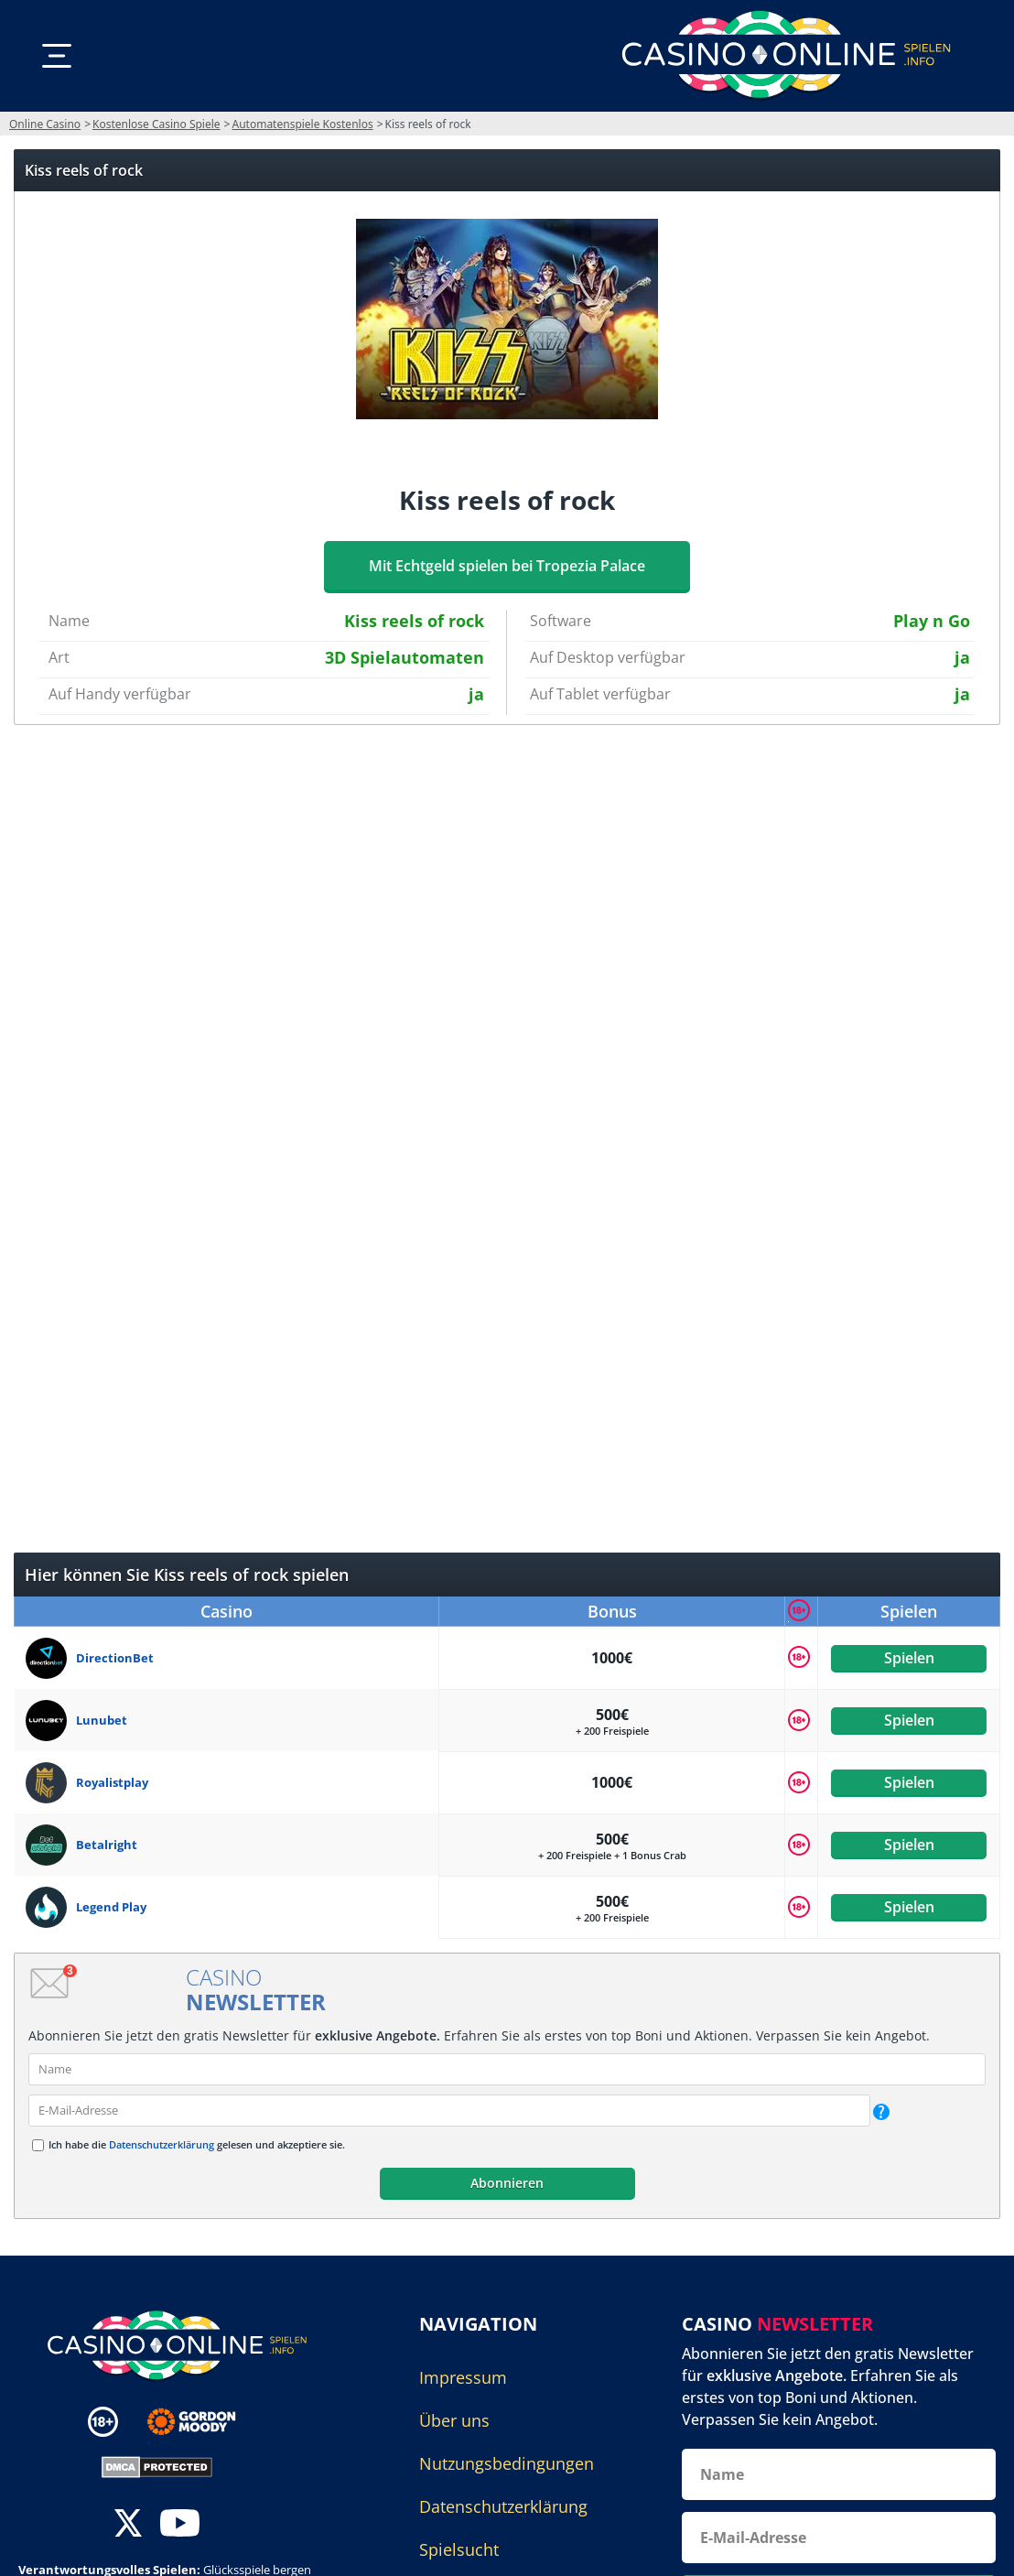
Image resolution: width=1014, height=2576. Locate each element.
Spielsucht (459, 2549)
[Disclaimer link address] (204, 2421)
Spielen (908, 1658)
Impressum (463, 2377)
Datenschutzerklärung (161, 2144)
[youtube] (180, 2524)
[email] (449, 2110)
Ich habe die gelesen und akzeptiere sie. (197, 2144)
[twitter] (128, 2524)
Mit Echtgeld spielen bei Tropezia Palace (507, 566)
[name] (507, 2069)
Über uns (454, 2420)
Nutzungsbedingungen (506, 2463)
